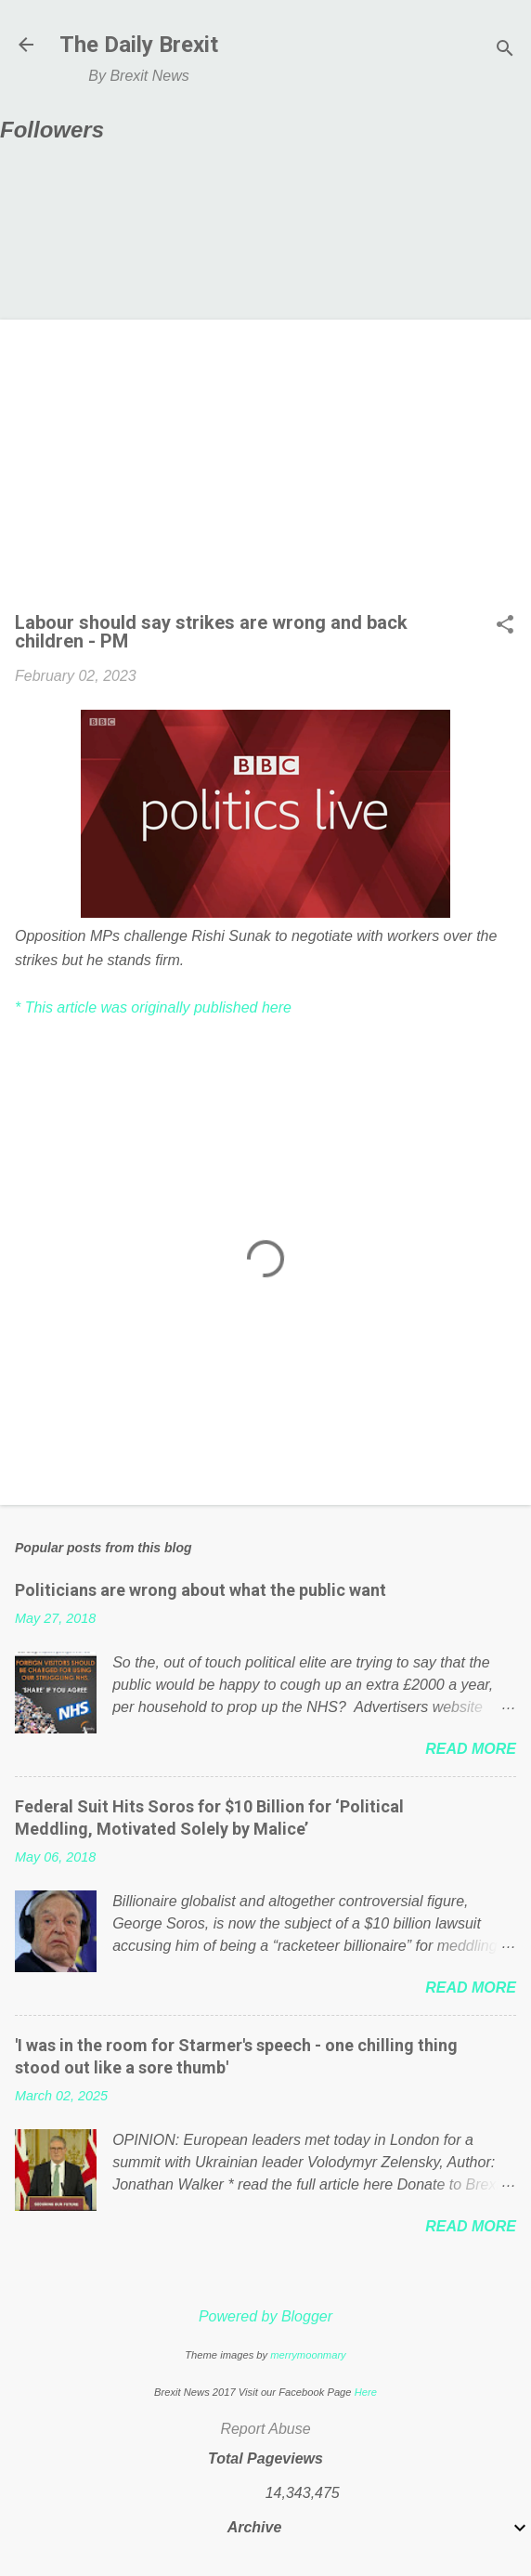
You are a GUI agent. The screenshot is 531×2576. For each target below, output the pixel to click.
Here (366, 2392)
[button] (505, 626)
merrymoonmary (307, 2354)
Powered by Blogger (265, 2316)
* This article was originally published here (153, 1007)
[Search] (505, 50)
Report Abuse (265, 2429)
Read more (470, 1749)
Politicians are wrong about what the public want (200, 1590)
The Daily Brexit (138, 45)
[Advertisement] (265, 474)
